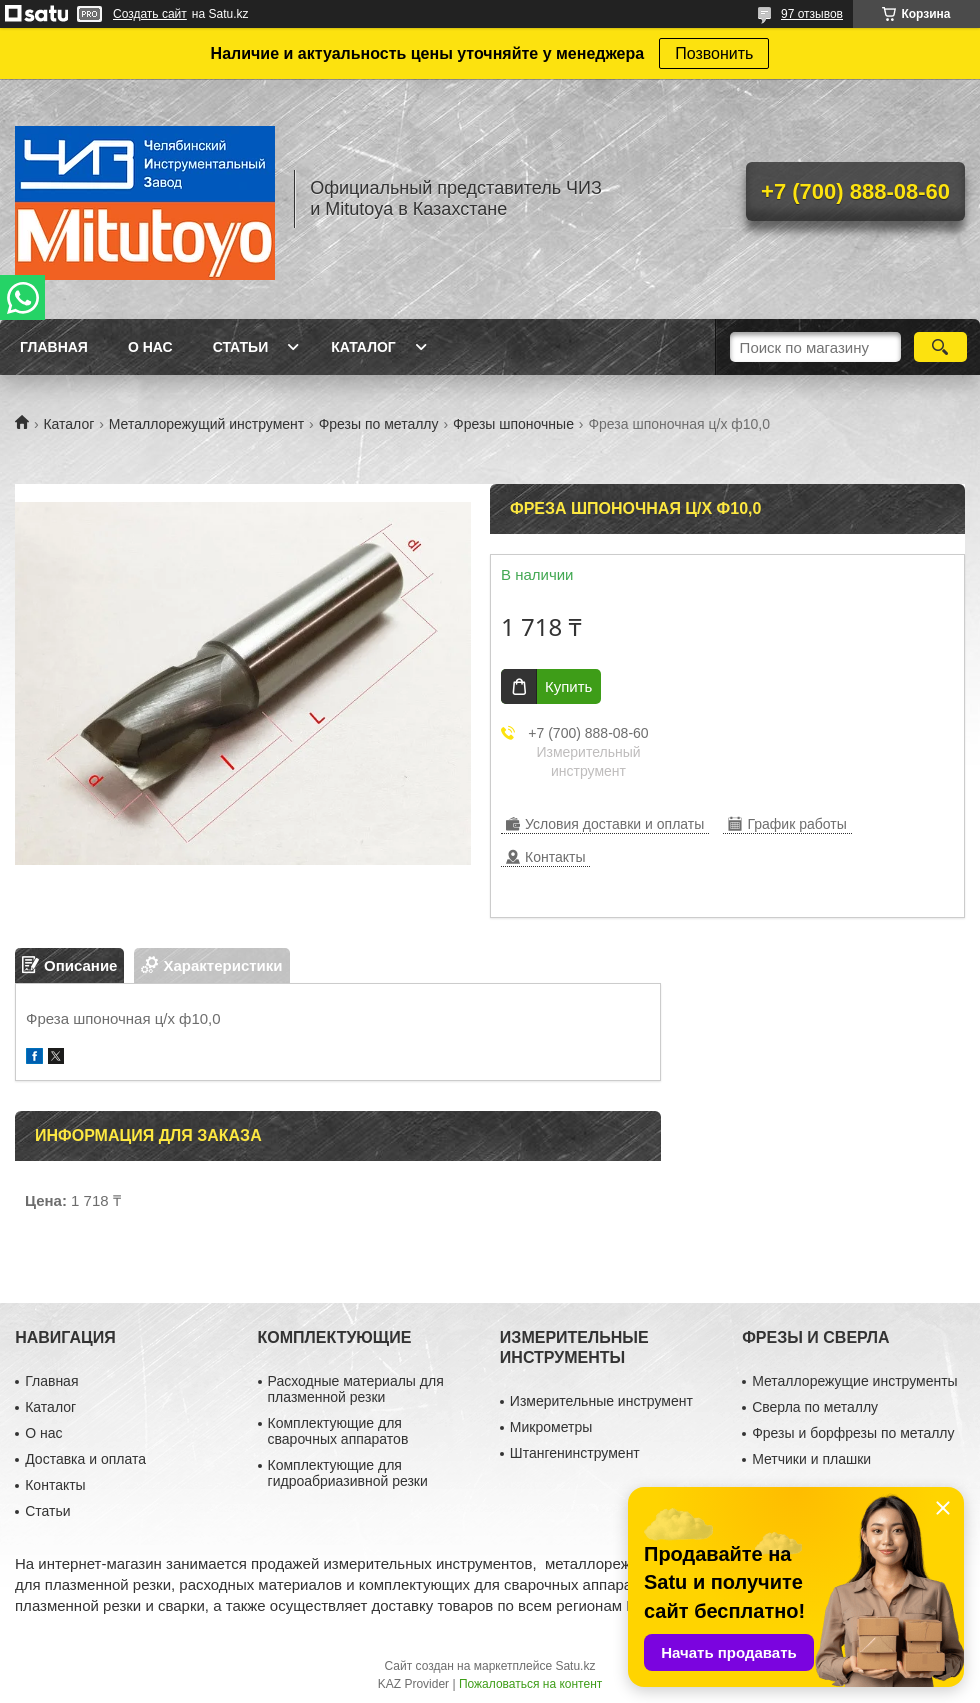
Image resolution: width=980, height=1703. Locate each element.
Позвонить (714, 53)
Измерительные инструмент (601, 1401)
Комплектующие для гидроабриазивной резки (348, 1473)
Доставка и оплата (85, 1459)
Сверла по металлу (815, 1407)
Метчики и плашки (811, 1459)
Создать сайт (150, 14)
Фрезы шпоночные (513, 424)
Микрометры (551, 1427)
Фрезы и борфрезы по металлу (853, 1433)
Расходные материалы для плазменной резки (356, 1389)
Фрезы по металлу (379, 424)
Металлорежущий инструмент (206, 424)
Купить (568, 686)
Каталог (363, 347)
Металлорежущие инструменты (854, 1381)
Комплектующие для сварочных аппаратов (338, 1431)
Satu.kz (575, 1666)
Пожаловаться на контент (530, 1684)
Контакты (55, 1485)
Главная (54, 347)
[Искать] (940, 347)
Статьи (241, 347)
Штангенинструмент (575, 1453)
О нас (150, 347)
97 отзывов (812, 14)
